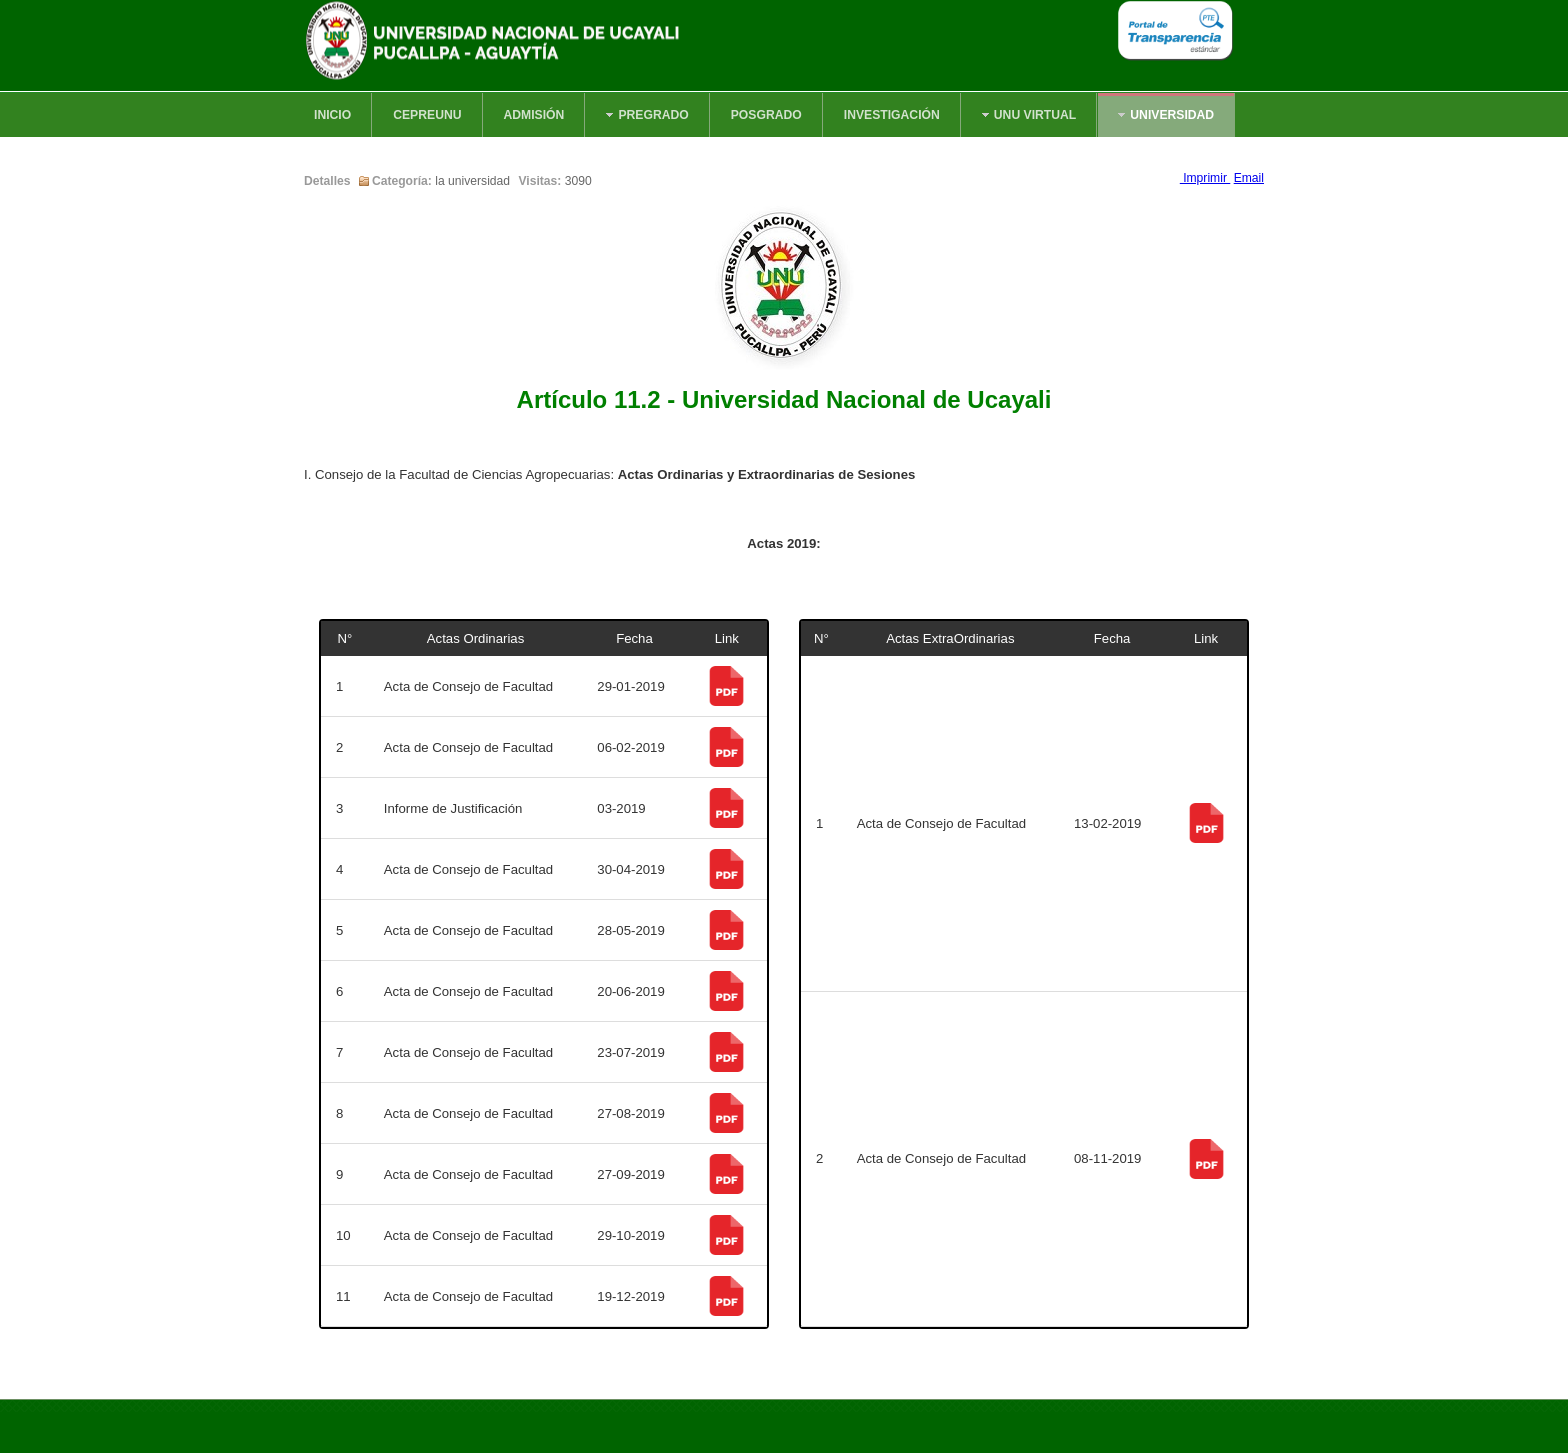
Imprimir (1205, 178)
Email (1249, 178)
